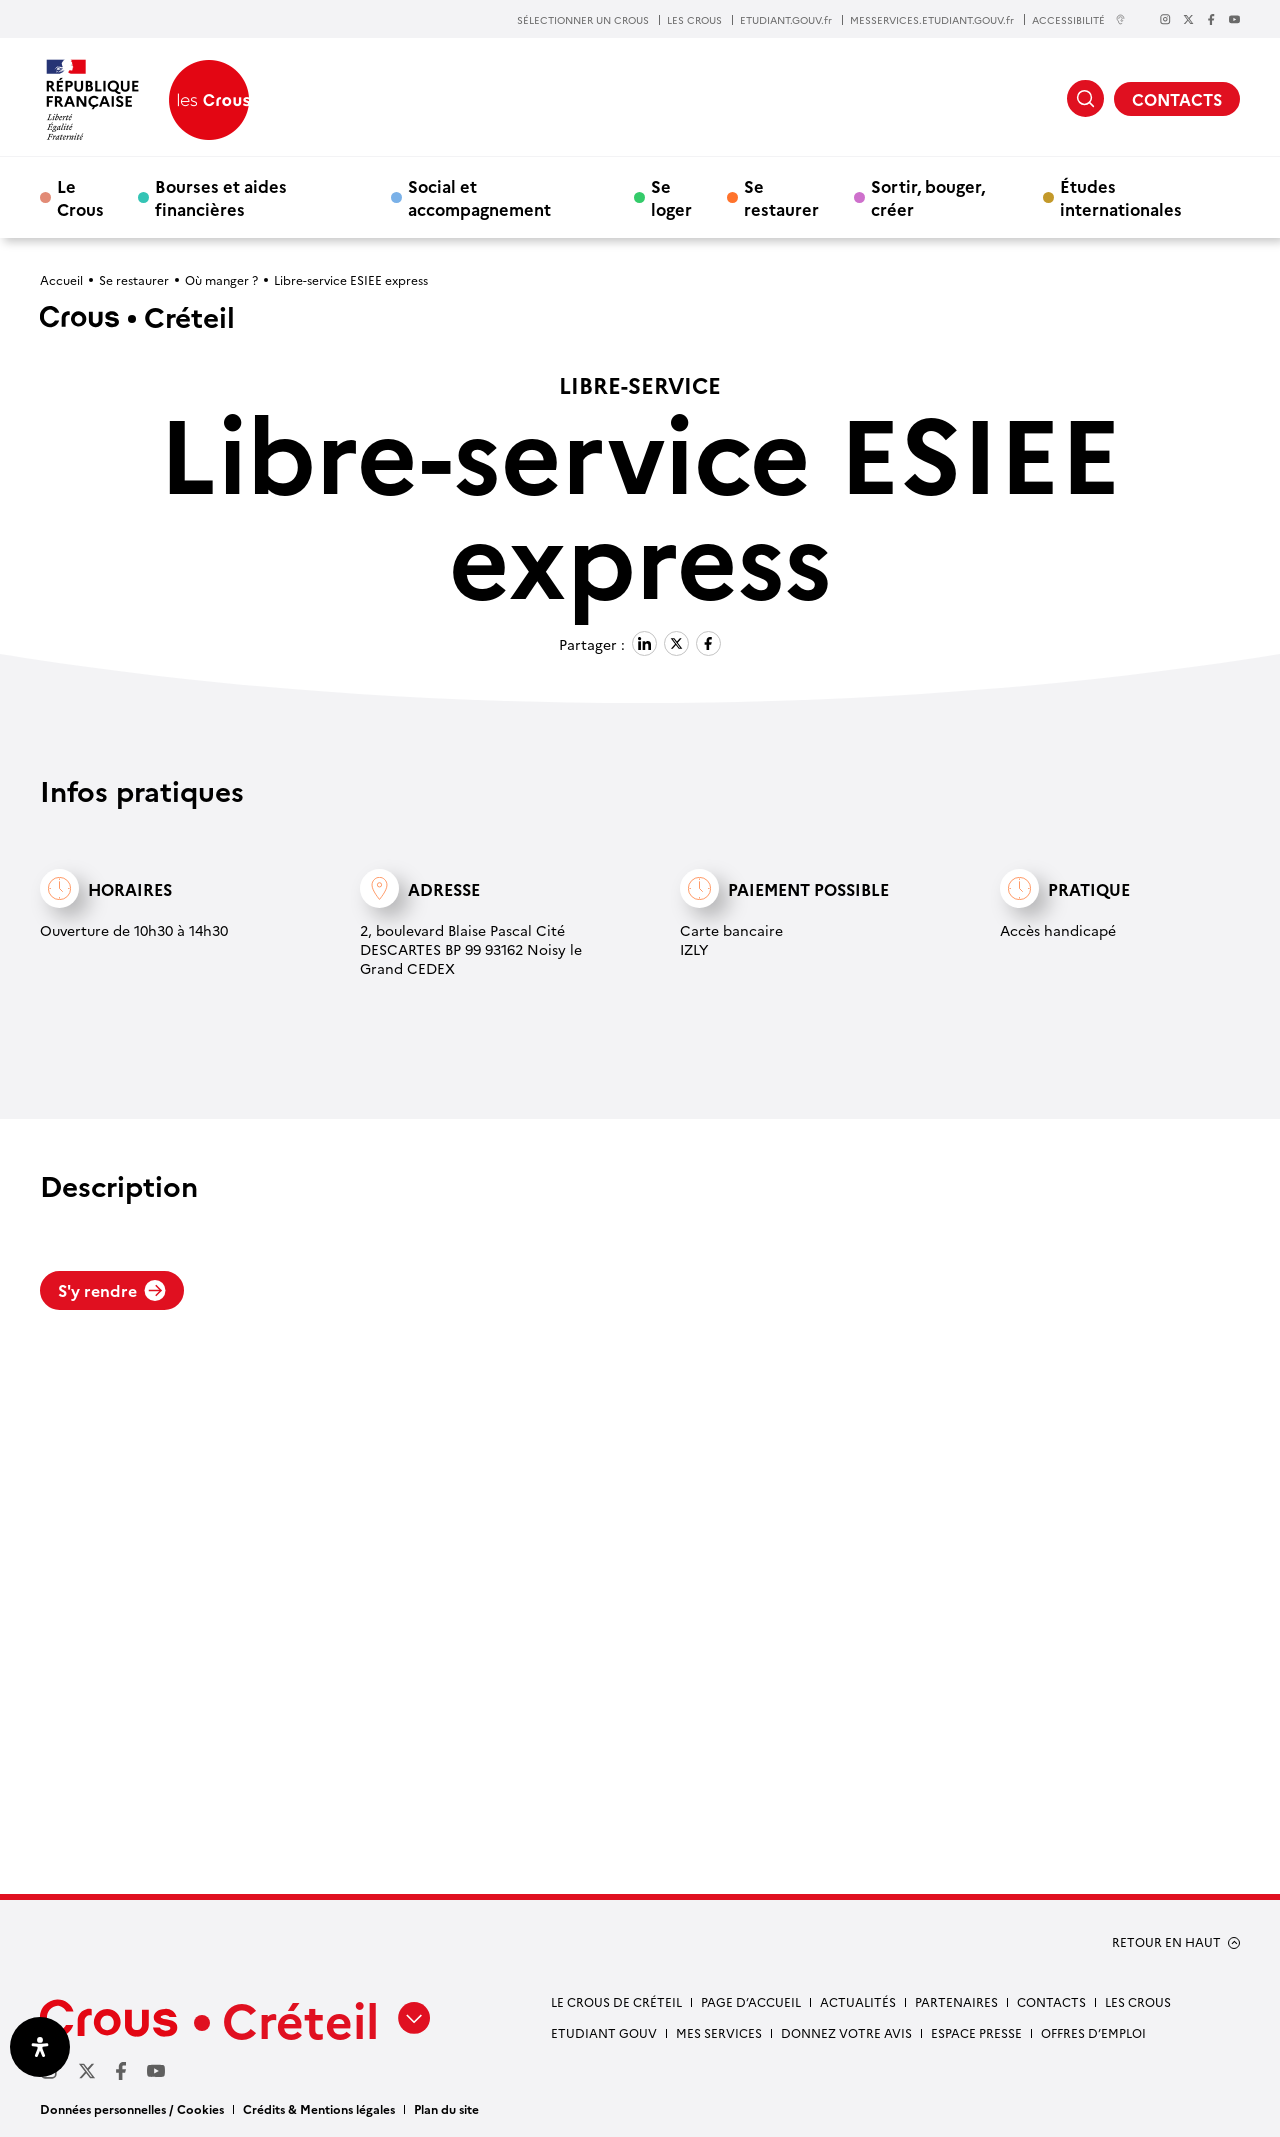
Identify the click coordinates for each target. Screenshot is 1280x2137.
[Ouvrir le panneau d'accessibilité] (40, 2047)
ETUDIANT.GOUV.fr (786, 20)
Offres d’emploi (1093, 2032)
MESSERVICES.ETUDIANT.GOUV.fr (932, 20)
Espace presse (976, 2032)
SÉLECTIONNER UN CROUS (583, 20)
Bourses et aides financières (221, 197)
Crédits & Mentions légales (319, 2108)
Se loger (671, 197)
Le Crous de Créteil (616, 2001)
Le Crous (80, 197)
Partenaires (956, 2001)
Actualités (858, 2001)
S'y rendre (112, 1290)
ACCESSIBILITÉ (1079, 19)
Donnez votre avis (846, 2032)
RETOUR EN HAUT (1166, 1942)
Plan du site (446, 2108)
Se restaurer (781, 197)
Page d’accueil (751, 2001)
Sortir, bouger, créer (928, 197)
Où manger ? (221, 279)
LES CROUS (694, 20)
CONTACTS (1177, 99)
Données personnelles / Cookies (132, 2108)
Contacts (1051, 2001)
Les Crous (1138, 2001)
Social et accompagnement (479, 197)
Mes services (719, 2032)
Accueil (61, 279)
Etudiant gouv (604, 2032)
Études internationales (1121, 197)
